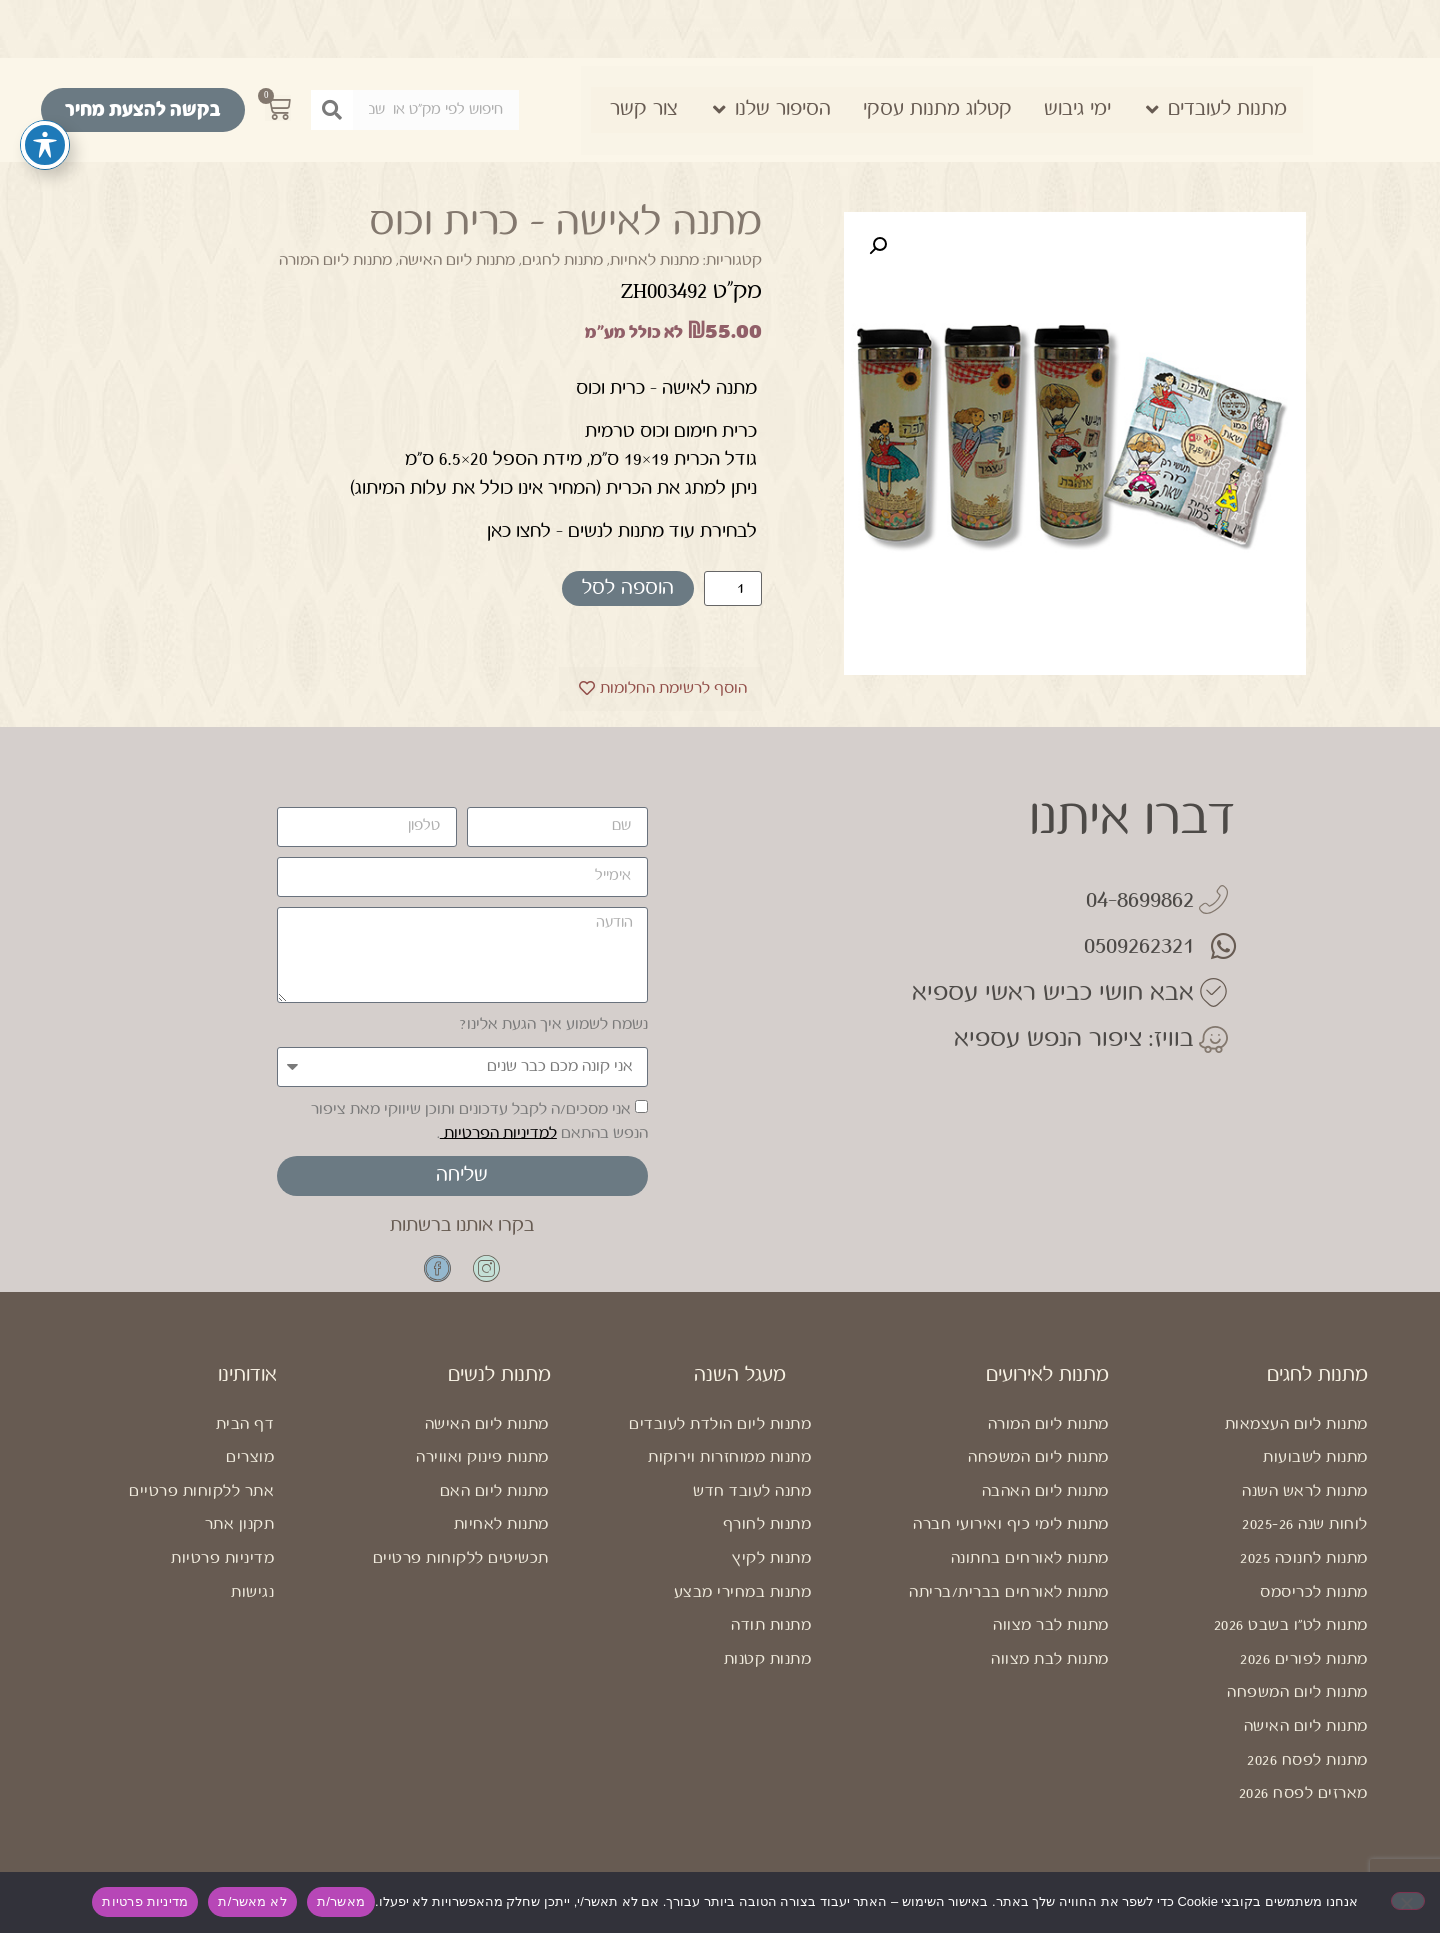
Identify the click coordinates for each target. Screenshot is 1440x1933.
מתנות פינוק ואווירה (482, 1469)
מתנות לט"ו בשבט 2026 (1291, 1637)
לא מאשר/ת (252, 1901)
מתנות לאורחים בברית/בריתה (1009, 1604)
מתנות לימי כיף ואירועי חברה (1011, 1537)
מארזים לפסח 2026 (1303, 1805)
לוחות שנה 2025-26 (1305, 1537)
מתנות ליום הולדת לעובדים (720, 1436)
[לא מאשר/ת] (1408, 1901)
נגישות (252, 1604)
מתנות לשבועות (1315, 1469)
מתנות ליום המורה (335, 260)
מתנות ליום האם (494, 1503)
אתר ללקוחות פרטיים (201, 1503)
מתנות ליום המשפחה (1297, 1705)
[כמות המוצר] (733, 588)
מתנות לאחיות (654, 260)
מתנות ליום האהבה (1045, 1503)
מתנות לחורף (767, 1537)
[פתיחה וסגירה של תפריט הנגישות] (45, 143)
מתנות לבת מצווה (1050, 1671)
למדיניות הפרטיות (498, 1132)
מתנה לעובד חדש (752, 1503)
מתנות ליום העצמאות (1296, 1436)
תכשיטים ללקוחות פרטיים (461, 1570)
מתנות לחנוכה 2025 (1304, 1570)
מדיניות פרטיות (222, 1570)
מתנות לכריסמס (1314, 1604)
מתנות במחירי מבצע (743, 1604)
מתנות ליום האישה (457, 260)
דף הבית (245, 1436)
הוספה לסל (628, 588)
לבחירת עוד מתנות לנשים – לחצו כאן (622, 531)
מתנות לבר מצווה (1051, 1637)
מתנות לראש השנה (1305, 1503)
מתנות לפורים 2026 (1304, 1671)
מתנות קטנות (768, 1671)
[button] (878, 246)
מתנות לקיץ (771, 1570)
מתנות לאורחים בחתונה (1030, 1570)
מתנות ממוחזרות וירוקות (729, 1469)
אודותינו (247, 1387)
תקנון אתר (240, 1537)
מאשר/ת (341, 1901)
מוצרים (250, 1469)
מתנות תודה (771, 1637)
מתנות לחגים (562, 260)
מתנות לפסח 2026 (1307, 1772)
